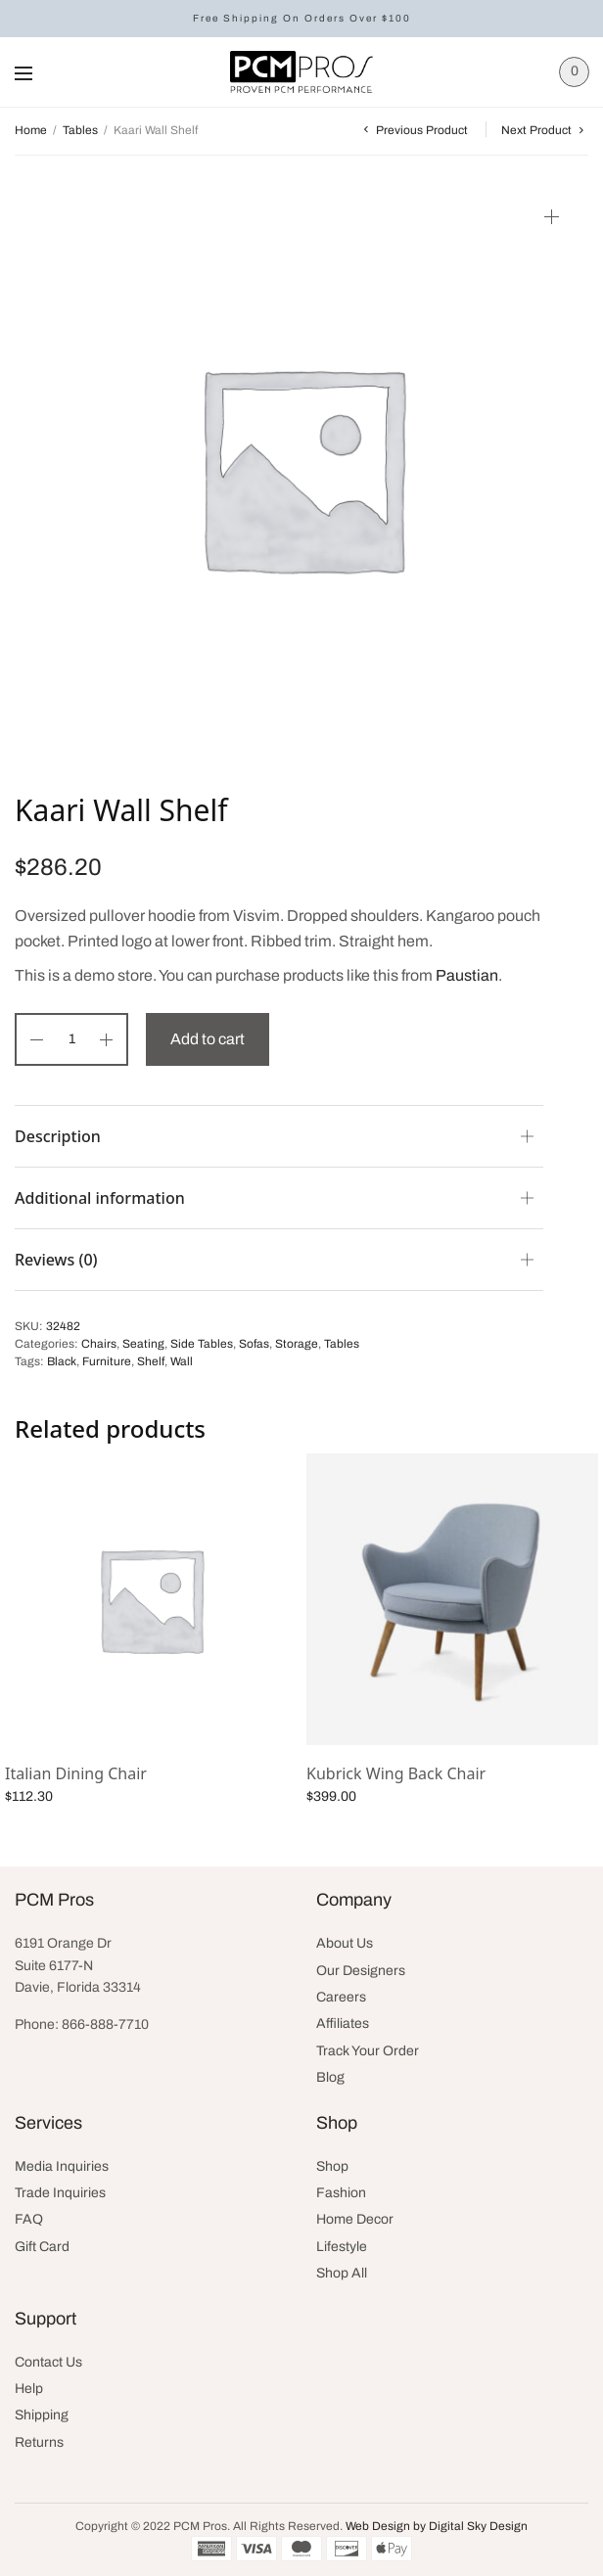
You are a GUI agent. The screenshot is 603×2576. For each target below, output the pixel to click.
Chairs (98, 1344)
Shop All (341, 2273)
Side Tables (201, 1344)
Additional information (100, 1198)
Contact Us (48, 2362)
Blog (330, 2077)
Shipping (42, 2415)
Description (58, 1136)
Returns (39, 2442)
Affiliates (342, 2023)
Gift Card (42, 2246)
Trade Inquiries (60, 2192)
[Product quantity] (71, 1039)
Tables (80, 130)
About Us (344, 1943)
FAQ (29, 2219)
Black (61, 1361)
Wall (181, 1361)
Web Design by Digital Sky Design (437, 2526)
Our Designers (360, 1970)
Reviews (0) (56, 1259)
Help (29, 2388)
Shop (332, 2166)
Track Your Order (367, 2051)
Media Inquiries (62, 2166)
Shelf (150, 1361)
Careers (341, 1997)
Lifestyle (341, 2246)
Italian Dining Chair (76, 1773)
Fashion (341, 2192)
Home (31, 130)
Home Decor (355, 2219)
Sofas (254, 1344)
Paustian (467, 975)
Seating (143, 1344)
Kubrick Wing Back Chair (396, 1773)
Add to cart (207, 1039)
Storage (296, 1344)
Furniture (106, 1361)
